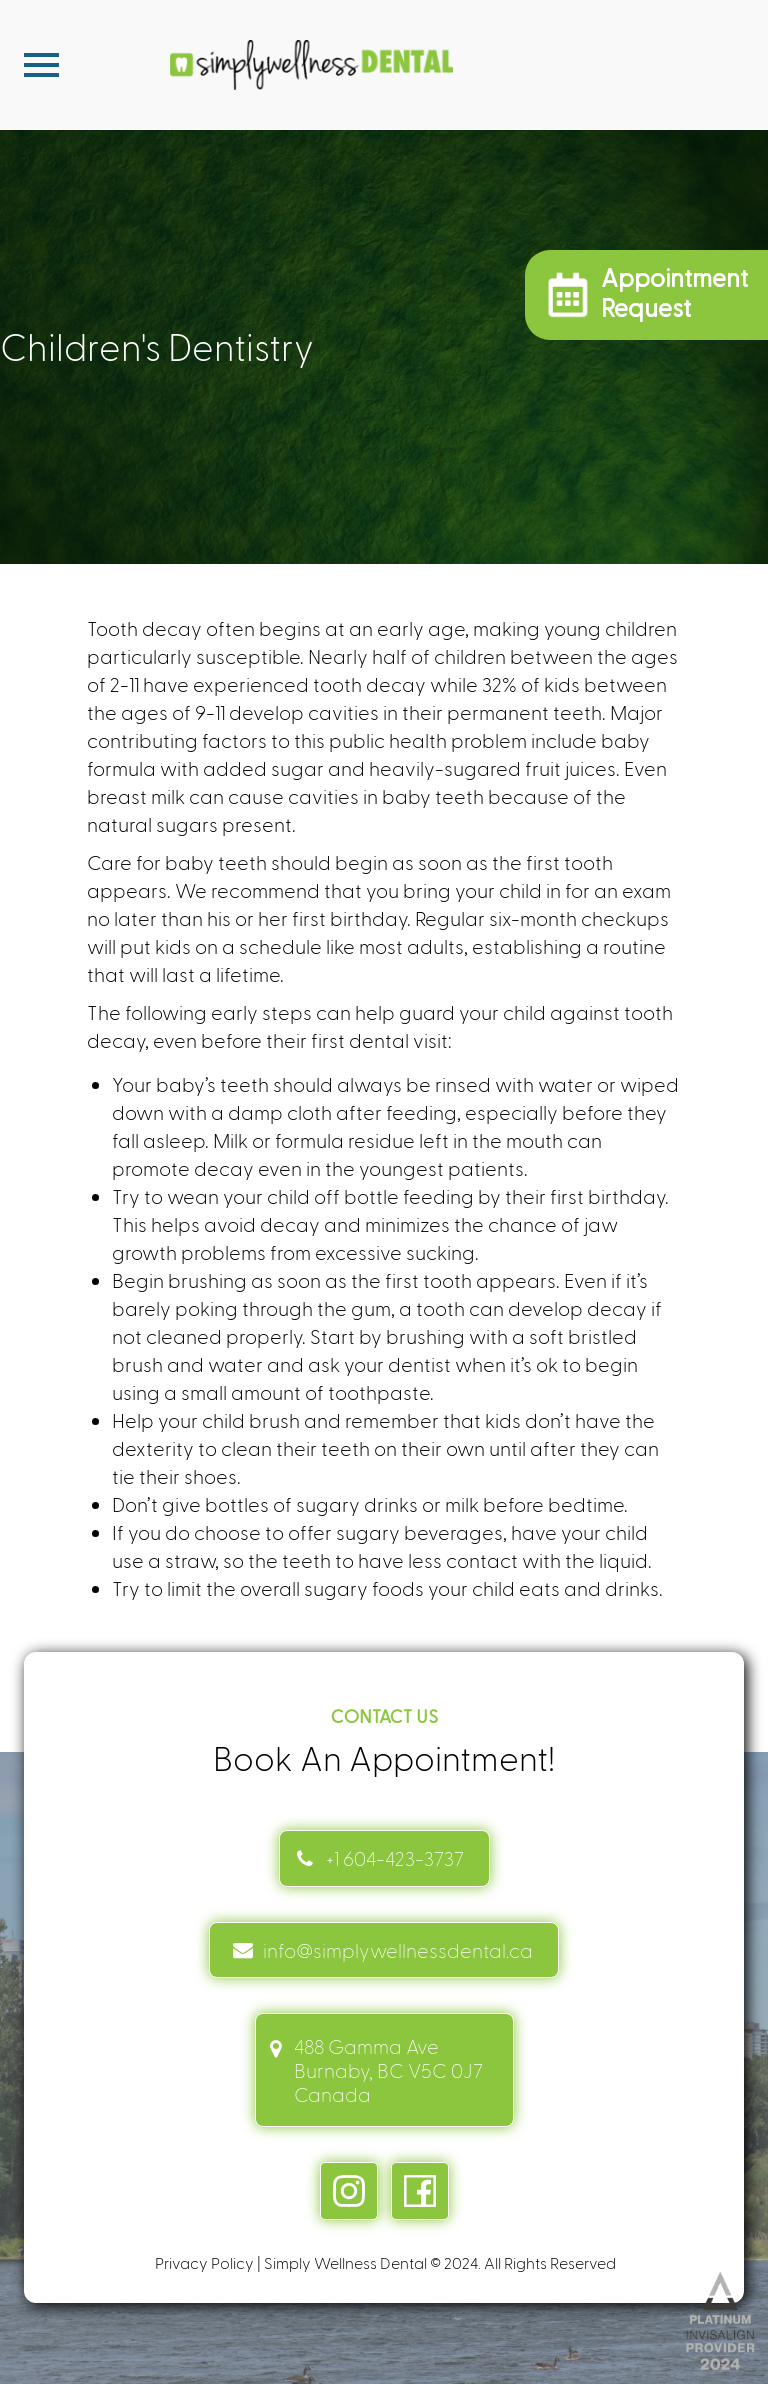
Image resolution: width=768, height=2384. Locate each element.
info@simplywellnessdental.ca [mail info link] (398, 1950)
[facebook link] (420, 2191)
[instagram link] (349, 2191)
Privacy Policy (204, 2262)
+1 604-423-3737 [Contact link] (395, 1858)
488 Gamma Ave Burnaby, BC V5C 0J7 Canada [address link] (388, 2070)
